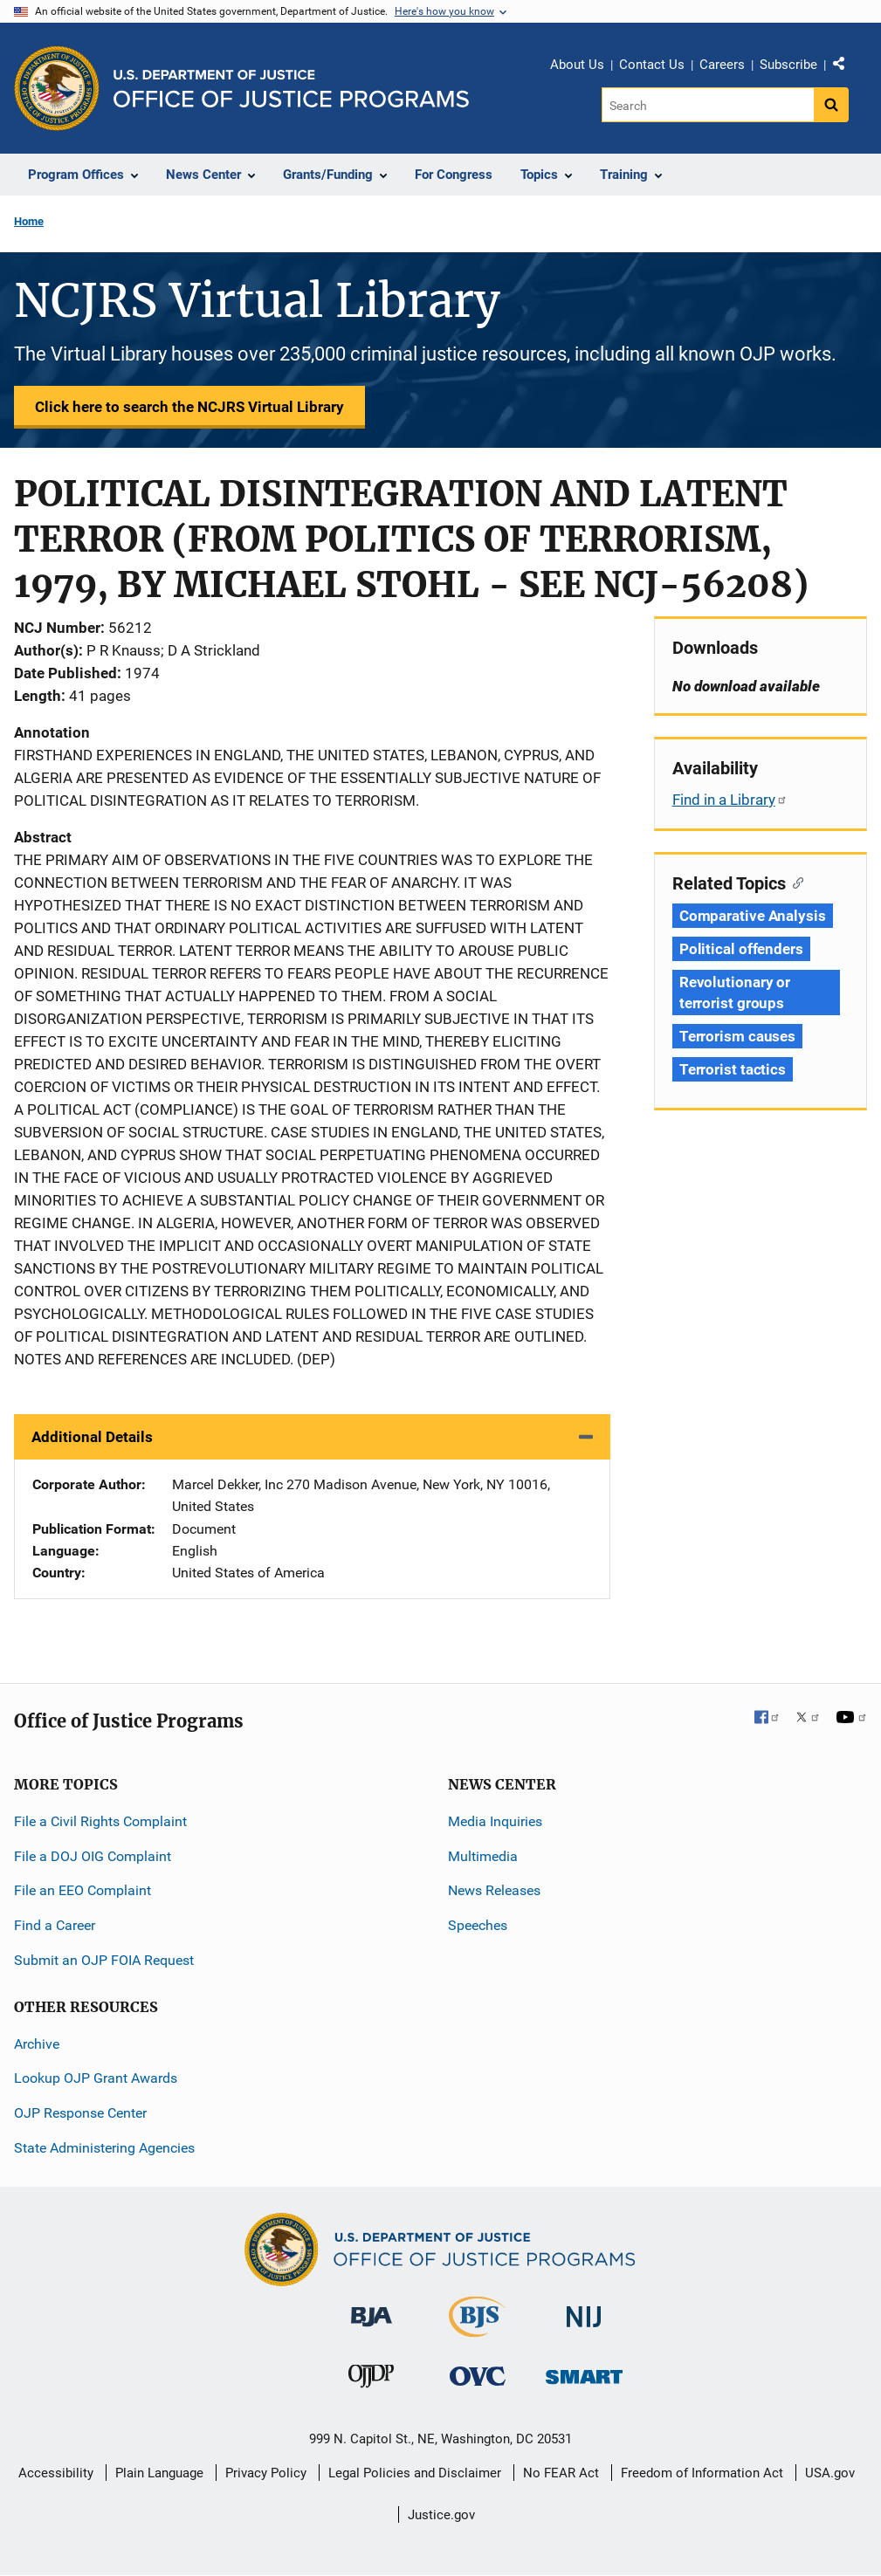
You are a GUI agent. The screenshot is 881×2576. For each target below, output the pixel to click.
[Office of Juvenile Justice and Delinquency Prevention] (371, 2380)
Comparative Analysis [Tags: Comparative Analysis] (752, 915)
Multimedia (483, 1856)
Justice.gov (441, 2515)
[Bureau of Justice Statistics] (477, 2329)
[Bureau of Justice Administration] (371, 2308)
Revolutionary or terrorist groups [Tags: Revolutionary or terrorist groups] (734, 992)
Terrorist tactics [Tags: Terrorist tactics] (732, 1069)
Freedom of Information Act (702, 2473)
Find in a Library (730, 799)
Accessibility (55, 2473)
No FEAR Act (561, 2473)
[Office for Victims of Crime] (478, 2375)
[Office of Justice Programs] (57, 88)
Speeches (477, 1925)
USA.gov (830, 2473)
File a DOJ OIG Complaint (92, 1856)
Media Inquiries (495, 1821)
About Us (577, 64)
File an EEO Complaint (82, 1890)
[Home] (291, 88)
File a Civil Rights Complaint (100, 1821)
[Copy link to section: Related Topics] (795, 881)
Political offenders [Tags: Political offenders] (741, 949)
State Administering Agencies (104, 2148)
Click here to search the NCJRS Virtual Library (189, 407)
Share (845, 67)
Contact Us (652, 64)
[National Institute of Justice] (584, 2309)
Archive (36, 2044)
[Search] (708, 104)
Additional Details (92, 1437)
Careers (722, 64)
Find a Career (54, 1925)
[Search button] (831, 104)
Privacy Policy (265, 2473)
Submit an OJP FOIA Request (104, 1960)
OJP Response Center (80, 2113)
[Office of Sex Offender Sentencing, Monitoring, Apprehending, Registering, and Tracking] (584, 2372)
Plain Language (159, 2473)
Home (29, 221)
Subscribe (788, 64)
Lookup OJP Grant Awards (95, 2078)
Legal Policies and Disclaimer (414, 2473)
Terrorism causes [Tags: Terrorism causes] (737, 1036)
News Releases (494, 1890)
